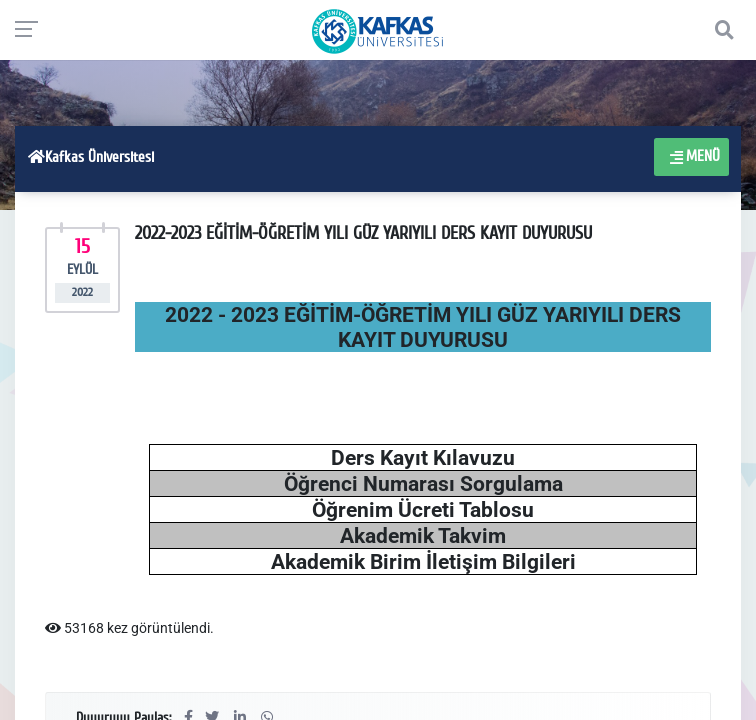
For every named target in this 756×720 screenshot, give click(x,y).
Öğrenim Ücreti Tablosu (423, 509)
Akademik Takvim (423, 535)
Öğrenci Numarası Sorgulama (423, 483)
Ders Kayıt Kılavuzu (423, 457)
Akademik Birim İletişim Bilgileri (423, 561)
